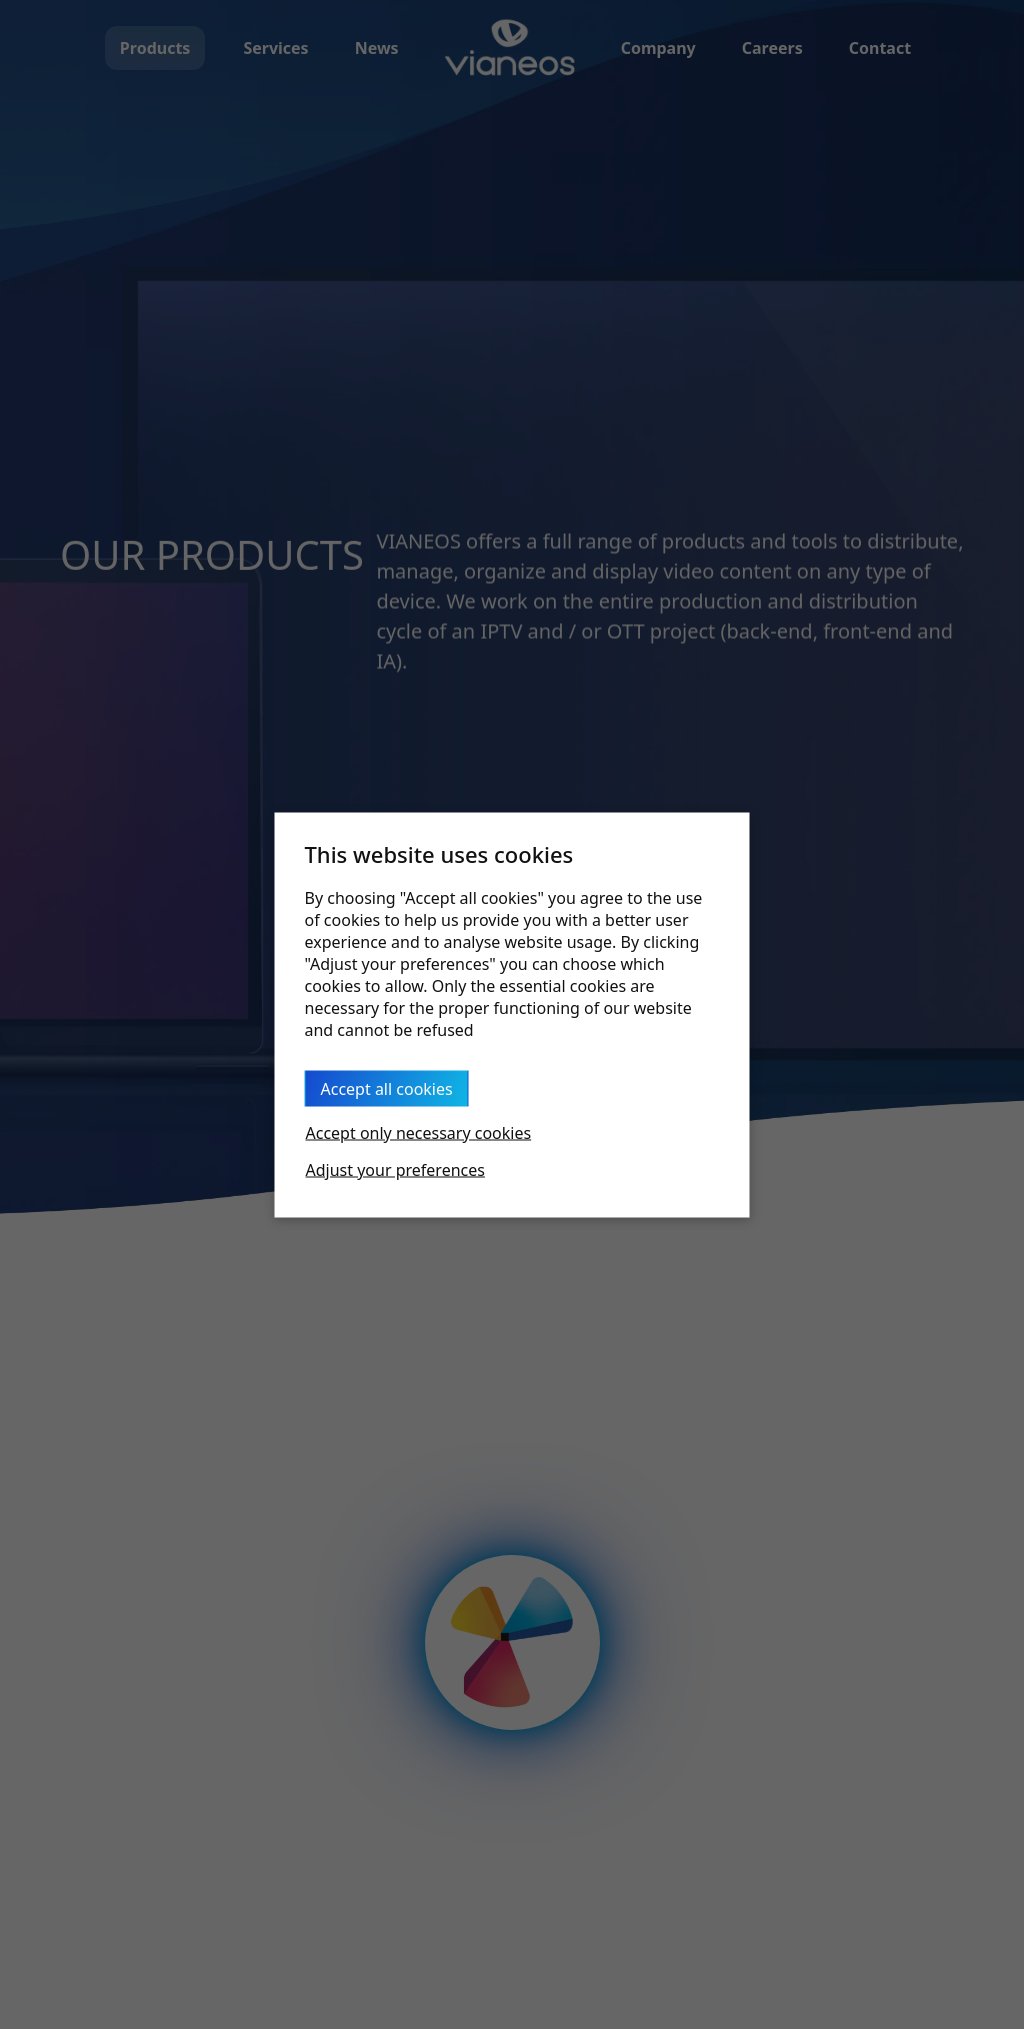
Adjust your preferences (395, 1169)
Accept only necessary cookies (419, 1132)
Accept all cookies (387, 1088)
